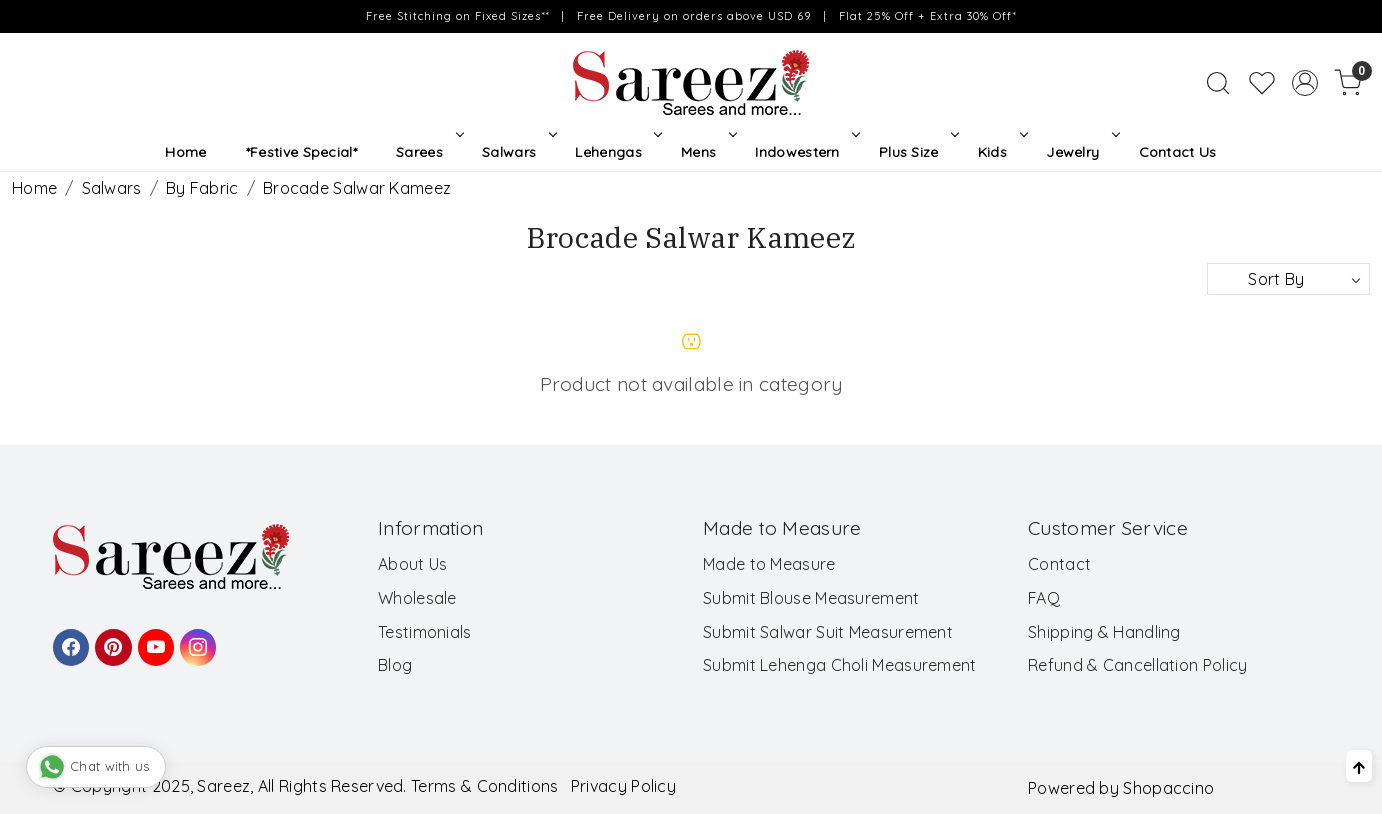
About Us (412, 564)
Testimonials (425, 632)
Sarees (427, 152)
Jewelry (1081, 152)
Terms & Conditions (484, 786)
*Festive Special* (301, 152)
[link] (1218, 83)
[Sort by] (1288, 279)
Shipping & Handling (1104, 632)
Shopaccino (1168, 788)
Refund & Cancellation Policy (1137, 665)
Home (185, 152)
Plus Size (917, 152)
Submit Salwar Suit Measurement (828, 632)
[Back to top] (1359, 766)
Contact (1059, 564)
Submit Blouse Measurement (811, 598)
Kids (1001, 152)
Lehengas (616, 152)
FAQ (1044, 598)
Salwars (517, 152)
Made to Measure (769, 564)
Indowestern (805, 152)
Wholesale (417, 598)
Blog (395, 665)
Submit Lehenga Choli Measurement (840, 665)
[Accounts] (1305, 83)
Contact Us (1178, 152)
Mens (707, 152)
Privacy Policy (623, 786)
